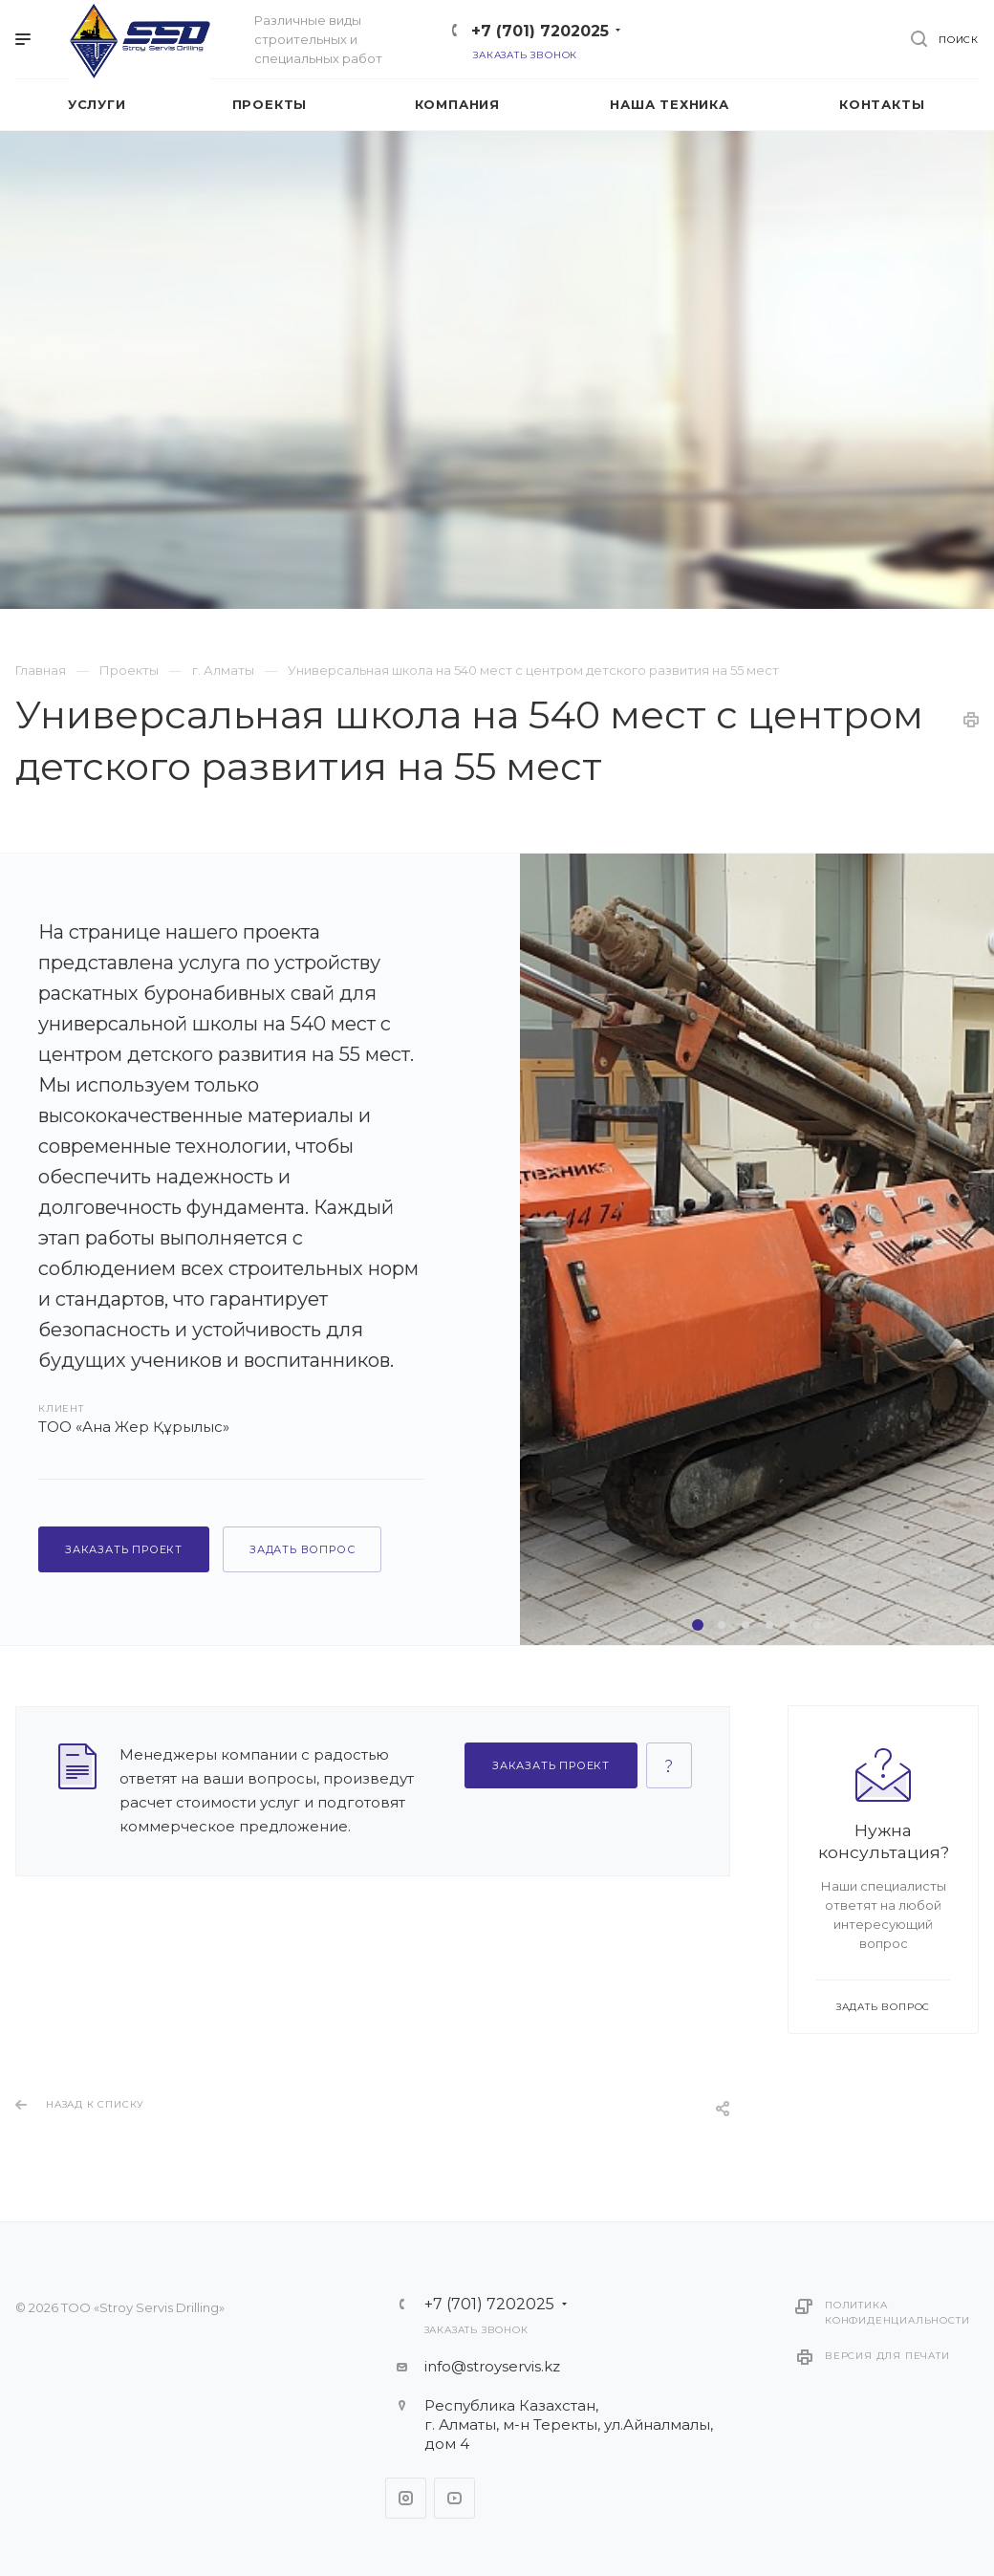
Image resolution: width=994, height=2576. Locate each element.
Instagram (405, 2498)
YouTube (454, 2498)
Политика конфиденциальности (897, 2313)
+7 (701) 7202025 (540, 31)
